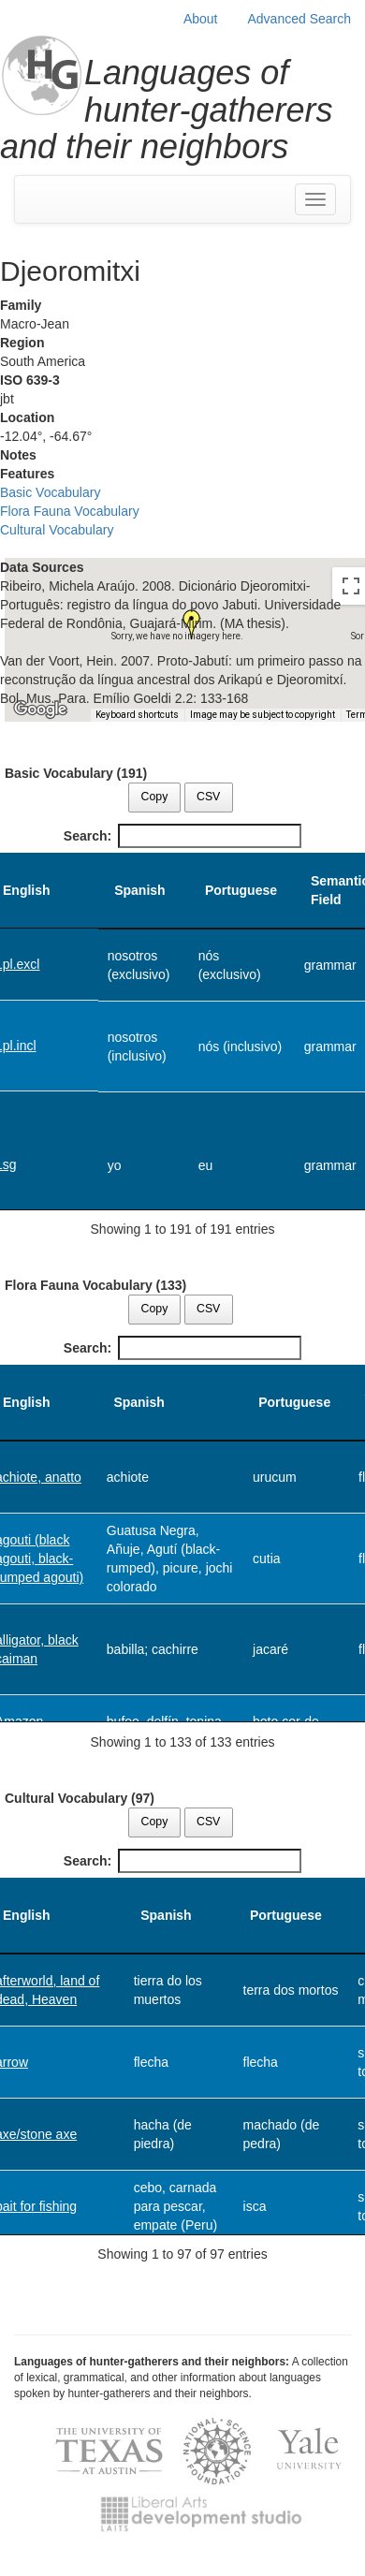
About (200, 18)
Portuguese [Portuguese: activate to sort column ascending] (241, 890)
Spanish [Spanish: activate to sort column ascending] (139, 890)
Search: (182, 836)
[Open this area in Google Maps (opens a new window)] (40, 709)
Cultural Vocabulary (56, 529)
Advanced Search (299, 18)
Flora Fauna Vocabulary (69, 511)
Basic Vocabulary (50, 492)
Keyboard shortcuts (137, 715)
